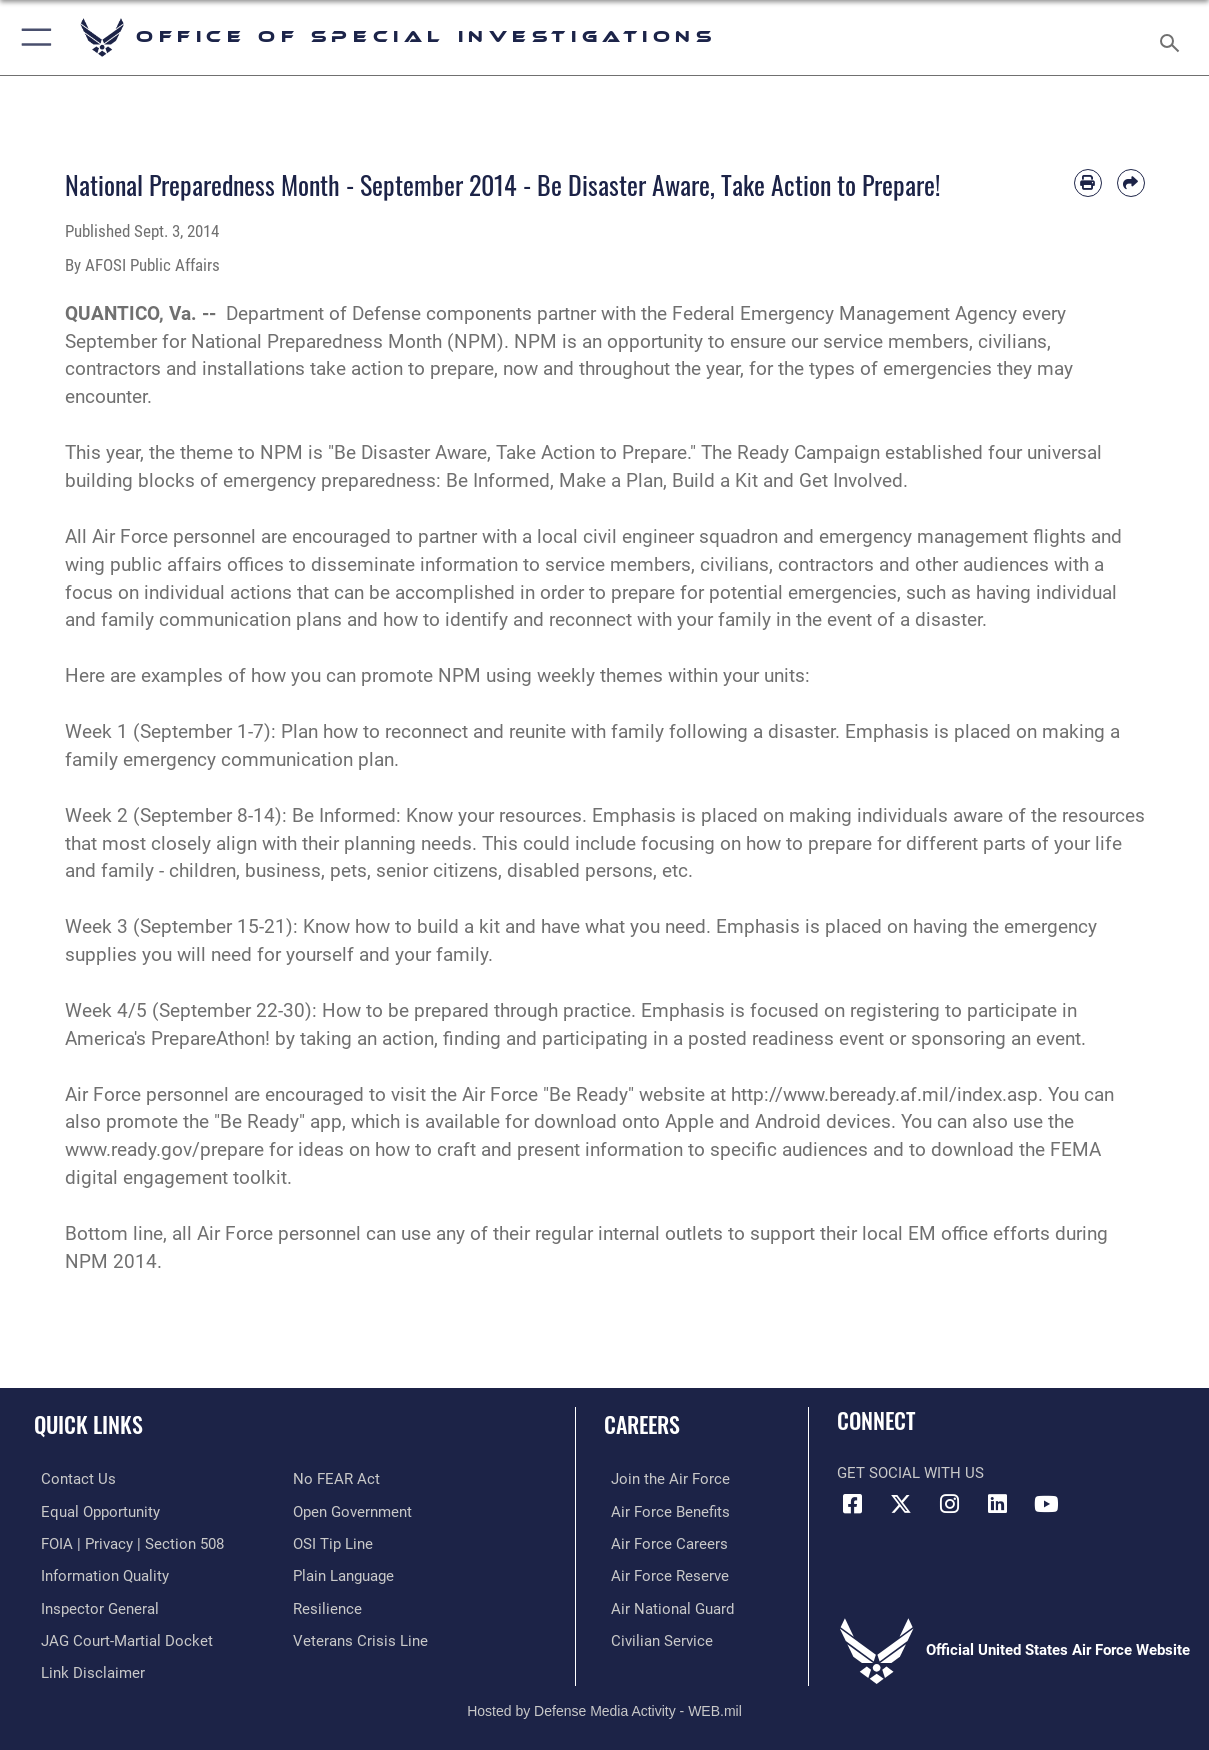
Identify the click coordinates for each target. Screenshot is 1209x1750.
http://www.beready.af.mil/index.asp (884, 1095)
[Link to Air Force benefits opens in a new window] (663, 1511)
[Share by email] (1131, 183)
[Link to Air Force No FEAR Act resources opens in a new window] (336, 1479)
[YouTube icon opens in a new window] (1046, 1504)
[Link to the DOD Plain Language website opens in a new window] (343, 1574)
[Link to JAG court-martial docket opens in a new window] (120, 1637)
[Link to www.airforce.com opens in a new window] (663, 1479)
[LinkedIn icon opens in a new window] (998, 1504)
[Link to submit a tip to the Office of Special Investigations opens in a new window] (333, 1543)
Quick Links (88, 1423)
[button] (32, 37)
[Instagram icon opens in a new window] (949, 1504)
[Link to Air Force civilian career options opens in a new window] (655, 1637)
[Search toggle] (1173, 37)
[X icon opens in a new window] (901, 1504)
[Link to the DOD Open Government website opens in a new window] (352, 1511)
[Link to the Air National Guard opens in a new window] (665, 1606)
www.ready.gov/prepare (164, 1150)
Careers (642, 1423)
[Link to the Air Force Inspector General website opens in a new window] (93, 1606)
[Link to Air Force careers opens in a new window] (662, 1543)
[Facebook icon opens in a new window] (852, 1504)
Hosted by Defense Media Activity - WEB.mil (604, 1705)
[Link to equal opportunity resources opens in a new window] (93, 1511)
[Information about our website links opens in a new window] (86, 1669)
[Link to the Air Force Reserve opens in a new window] (663, 1574)
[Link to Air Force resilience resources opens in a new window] (327, 1606)
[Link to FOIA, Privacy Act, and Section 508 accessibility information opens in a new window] (125, 1543)
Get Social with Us (910, 1473)
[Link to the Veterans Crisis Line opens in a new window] (360, 1637)
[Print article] (1088, 183)
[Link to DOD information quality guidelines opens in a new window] (98, 1574)
